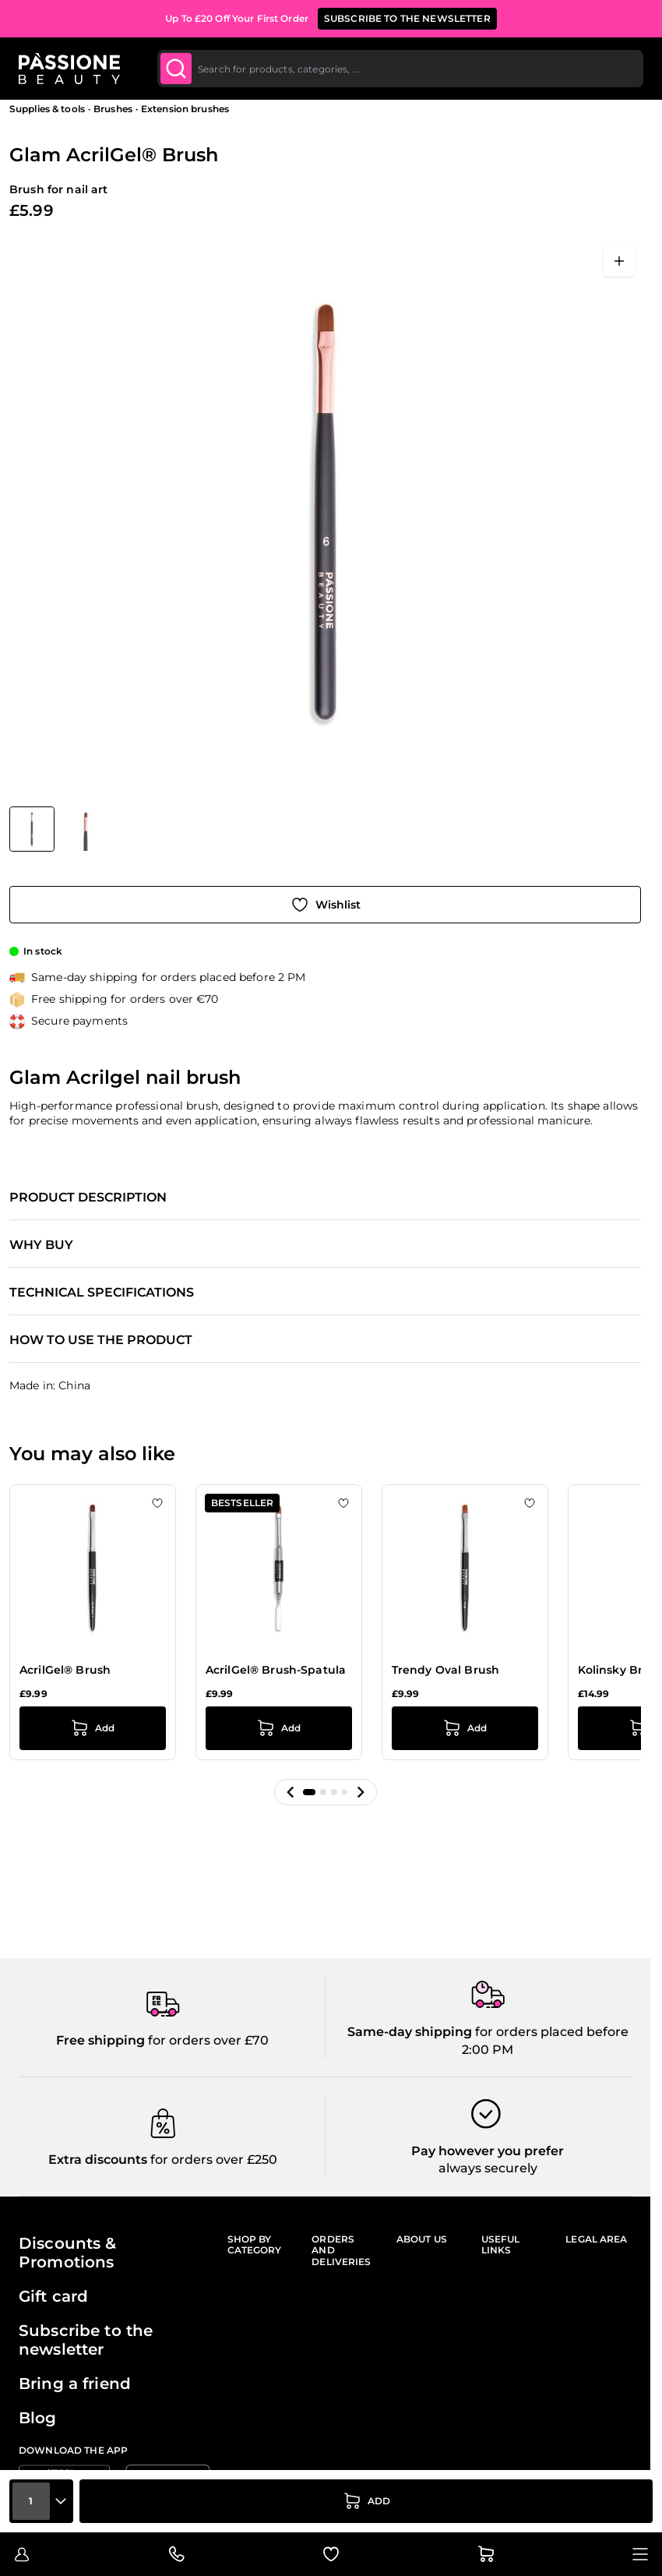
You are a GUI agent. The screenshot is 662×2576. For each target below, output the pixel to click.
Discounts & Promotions (68, 2252)
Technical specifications (101, 1292)
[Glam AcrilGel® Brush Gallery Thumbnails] (58, 829)
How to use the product (100, 1340)
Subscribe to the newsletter (86, 2340)
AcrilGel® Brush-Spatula (276, 1670)
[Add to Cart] (366, 2501)
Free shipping (100, 2040)
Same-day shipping (409, 2031)
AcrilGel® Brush (65, 1670)
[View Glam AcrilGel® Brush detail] (85, 829)
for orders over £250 (212, 2159)
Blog (38, 2417)
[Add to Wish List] (325, 904)
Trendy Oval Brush (445, 1670)
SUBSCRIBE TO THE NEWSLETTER (407, 18)
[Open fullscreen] (619, 261)
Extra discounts (97, 2159)
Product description (88, 1197)
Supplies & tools (47, 109)
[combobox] (400, 68)
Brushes (112, 109)
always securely (487, 2168)
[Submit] (176, 68)
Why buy (41, 1245)
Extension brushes (185, 109)
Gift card (53, 2296)
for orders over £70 (207, 2040)
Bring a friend (75, 2383)
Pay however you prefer (487, 2151)
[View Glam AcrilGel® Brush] (32, 829)
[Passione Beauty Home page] (69, 68)
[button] (290, 1792)
